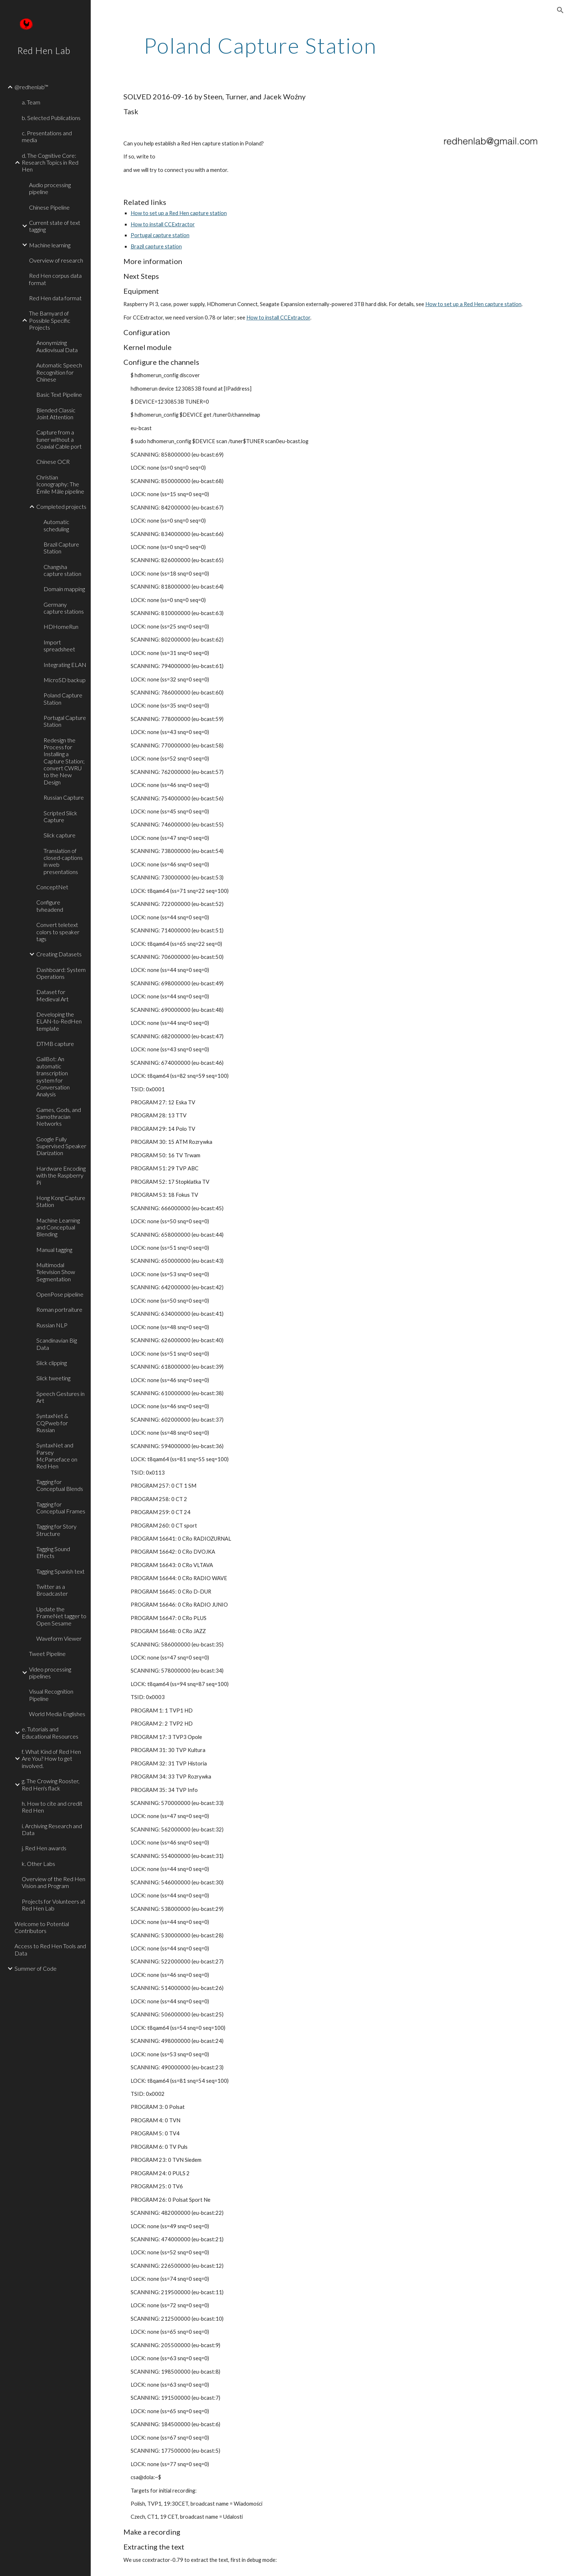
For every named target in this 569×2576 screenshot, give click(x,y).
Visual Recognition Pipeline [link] (51, 1695)
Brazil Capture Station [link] (61, 548)
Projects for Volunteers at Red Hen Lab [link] (53, 1905)
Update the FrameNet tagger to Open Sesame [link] (61, 1616)
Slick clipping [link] (51, 1362)
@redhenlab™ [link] (31, 86)
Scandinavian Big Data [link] (56, 1344)
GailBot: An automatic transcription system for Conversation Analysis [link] (53, 1076)
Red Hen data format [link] (55, 297)
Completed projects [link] (61, 506)
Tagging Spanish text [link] (60, 1571)
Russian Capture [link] (64, 797)
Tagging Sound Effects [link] (53, 1552)
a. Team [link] (31, 102)
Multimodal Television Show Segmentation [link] (55, 1271)
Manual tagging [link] (54, 1249)
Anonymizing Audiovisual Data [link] (57, 346)
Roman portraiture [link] (59, 1309)
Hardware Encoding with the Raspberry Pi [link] (61, 1175)
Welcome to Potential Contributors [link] (42, 1927)
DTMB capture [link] (55, 1043)
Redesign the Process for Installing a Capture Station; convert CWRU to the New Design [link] (64, 761)
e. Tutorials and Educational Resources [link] (50, 1732)
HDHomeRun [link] (61, 626)
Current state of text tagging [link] (54, 226)
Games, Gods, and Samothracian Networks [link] (58, 1116)
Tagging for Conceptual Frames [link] (60, 1507)
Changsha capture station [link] (62, 570)
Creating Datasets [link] (59, 954)
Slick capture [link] (59, 835)
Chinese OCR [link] (53, 461)
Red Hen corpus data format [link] (55, 279)
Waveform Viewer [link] (59, 1638)
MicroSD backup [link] (65, 679)
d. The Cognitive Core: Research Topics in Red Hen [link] (50, 162)
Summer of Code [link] (36, 1968)
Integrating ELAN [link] (65, 664)
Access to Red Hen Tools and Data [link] (50, 1949)
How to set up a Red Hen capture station (179, 213)
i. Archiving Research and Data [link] (52, 1829)
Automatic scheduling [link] (56, 525)
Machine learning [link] (49, 245)
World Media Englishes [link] (57, 1713)
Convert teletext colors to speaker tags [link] (57, 931)
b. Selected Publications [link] (51, 117)
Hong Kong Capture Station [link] (60, 1201)
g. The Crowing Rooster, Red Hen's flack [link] (50, 1784)
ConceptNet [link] (52, 886)
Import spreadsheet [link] (59, 645)
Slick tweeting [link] (53, 1377)
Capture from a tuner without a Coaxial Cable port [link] (59, 439)
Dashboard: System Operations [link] (61, 973)
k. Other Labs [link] (38, 1863)
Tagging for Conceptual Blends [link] (59, 1485)
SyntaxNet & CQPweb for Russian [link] (52, 1422)
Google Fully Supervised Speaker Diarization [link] (61, 1146)
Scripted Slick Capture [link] (60, 816)
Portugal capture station (160, 235)
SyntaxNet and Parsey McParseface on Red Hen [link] (56, 1456)
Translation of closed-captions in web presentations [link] (63, 861)
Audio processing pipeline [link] (50, 188)
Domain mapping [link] (64, 588)
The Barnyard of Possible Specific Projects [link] (49, 320)
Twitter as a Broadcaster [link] (52, 1590)
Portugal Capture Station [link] (65, 721)
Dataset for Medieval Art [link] (52, 995)
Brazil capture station (156, 246)
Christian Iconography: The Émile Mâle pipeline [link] (60, 484)
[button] (560, 10)
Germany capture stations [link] (64, 608)
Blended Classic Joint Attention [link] (55, 413)
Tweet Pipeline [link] (47, 1653)
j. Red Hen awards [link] (44, 1848)
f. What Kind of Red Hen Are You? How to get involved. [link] (51, 1758)
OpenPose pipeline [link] (59, 1294)
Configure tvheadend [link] (49, 905)
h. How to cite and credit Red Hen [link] (52, 1807)
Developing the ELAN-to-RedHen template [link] (59, 1021)
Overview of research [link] (56, 260)
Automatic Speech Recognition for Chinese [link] (59, 372)
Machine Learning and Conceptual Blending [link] (58, 1227)
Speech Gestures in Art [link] (60, 1397)
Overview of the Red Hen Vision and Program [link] (53, 1882)
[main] (260, 45)
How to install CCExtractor (163, 224)
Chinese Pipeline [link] (49, 207)
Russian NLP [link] (51, 1325)
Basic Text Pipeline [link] (59, 394)
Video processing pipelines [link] (50, 1672)
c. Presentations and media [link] (47, 136)
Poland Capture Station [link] (63, 698)
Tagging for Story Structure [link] (56, 1530)
